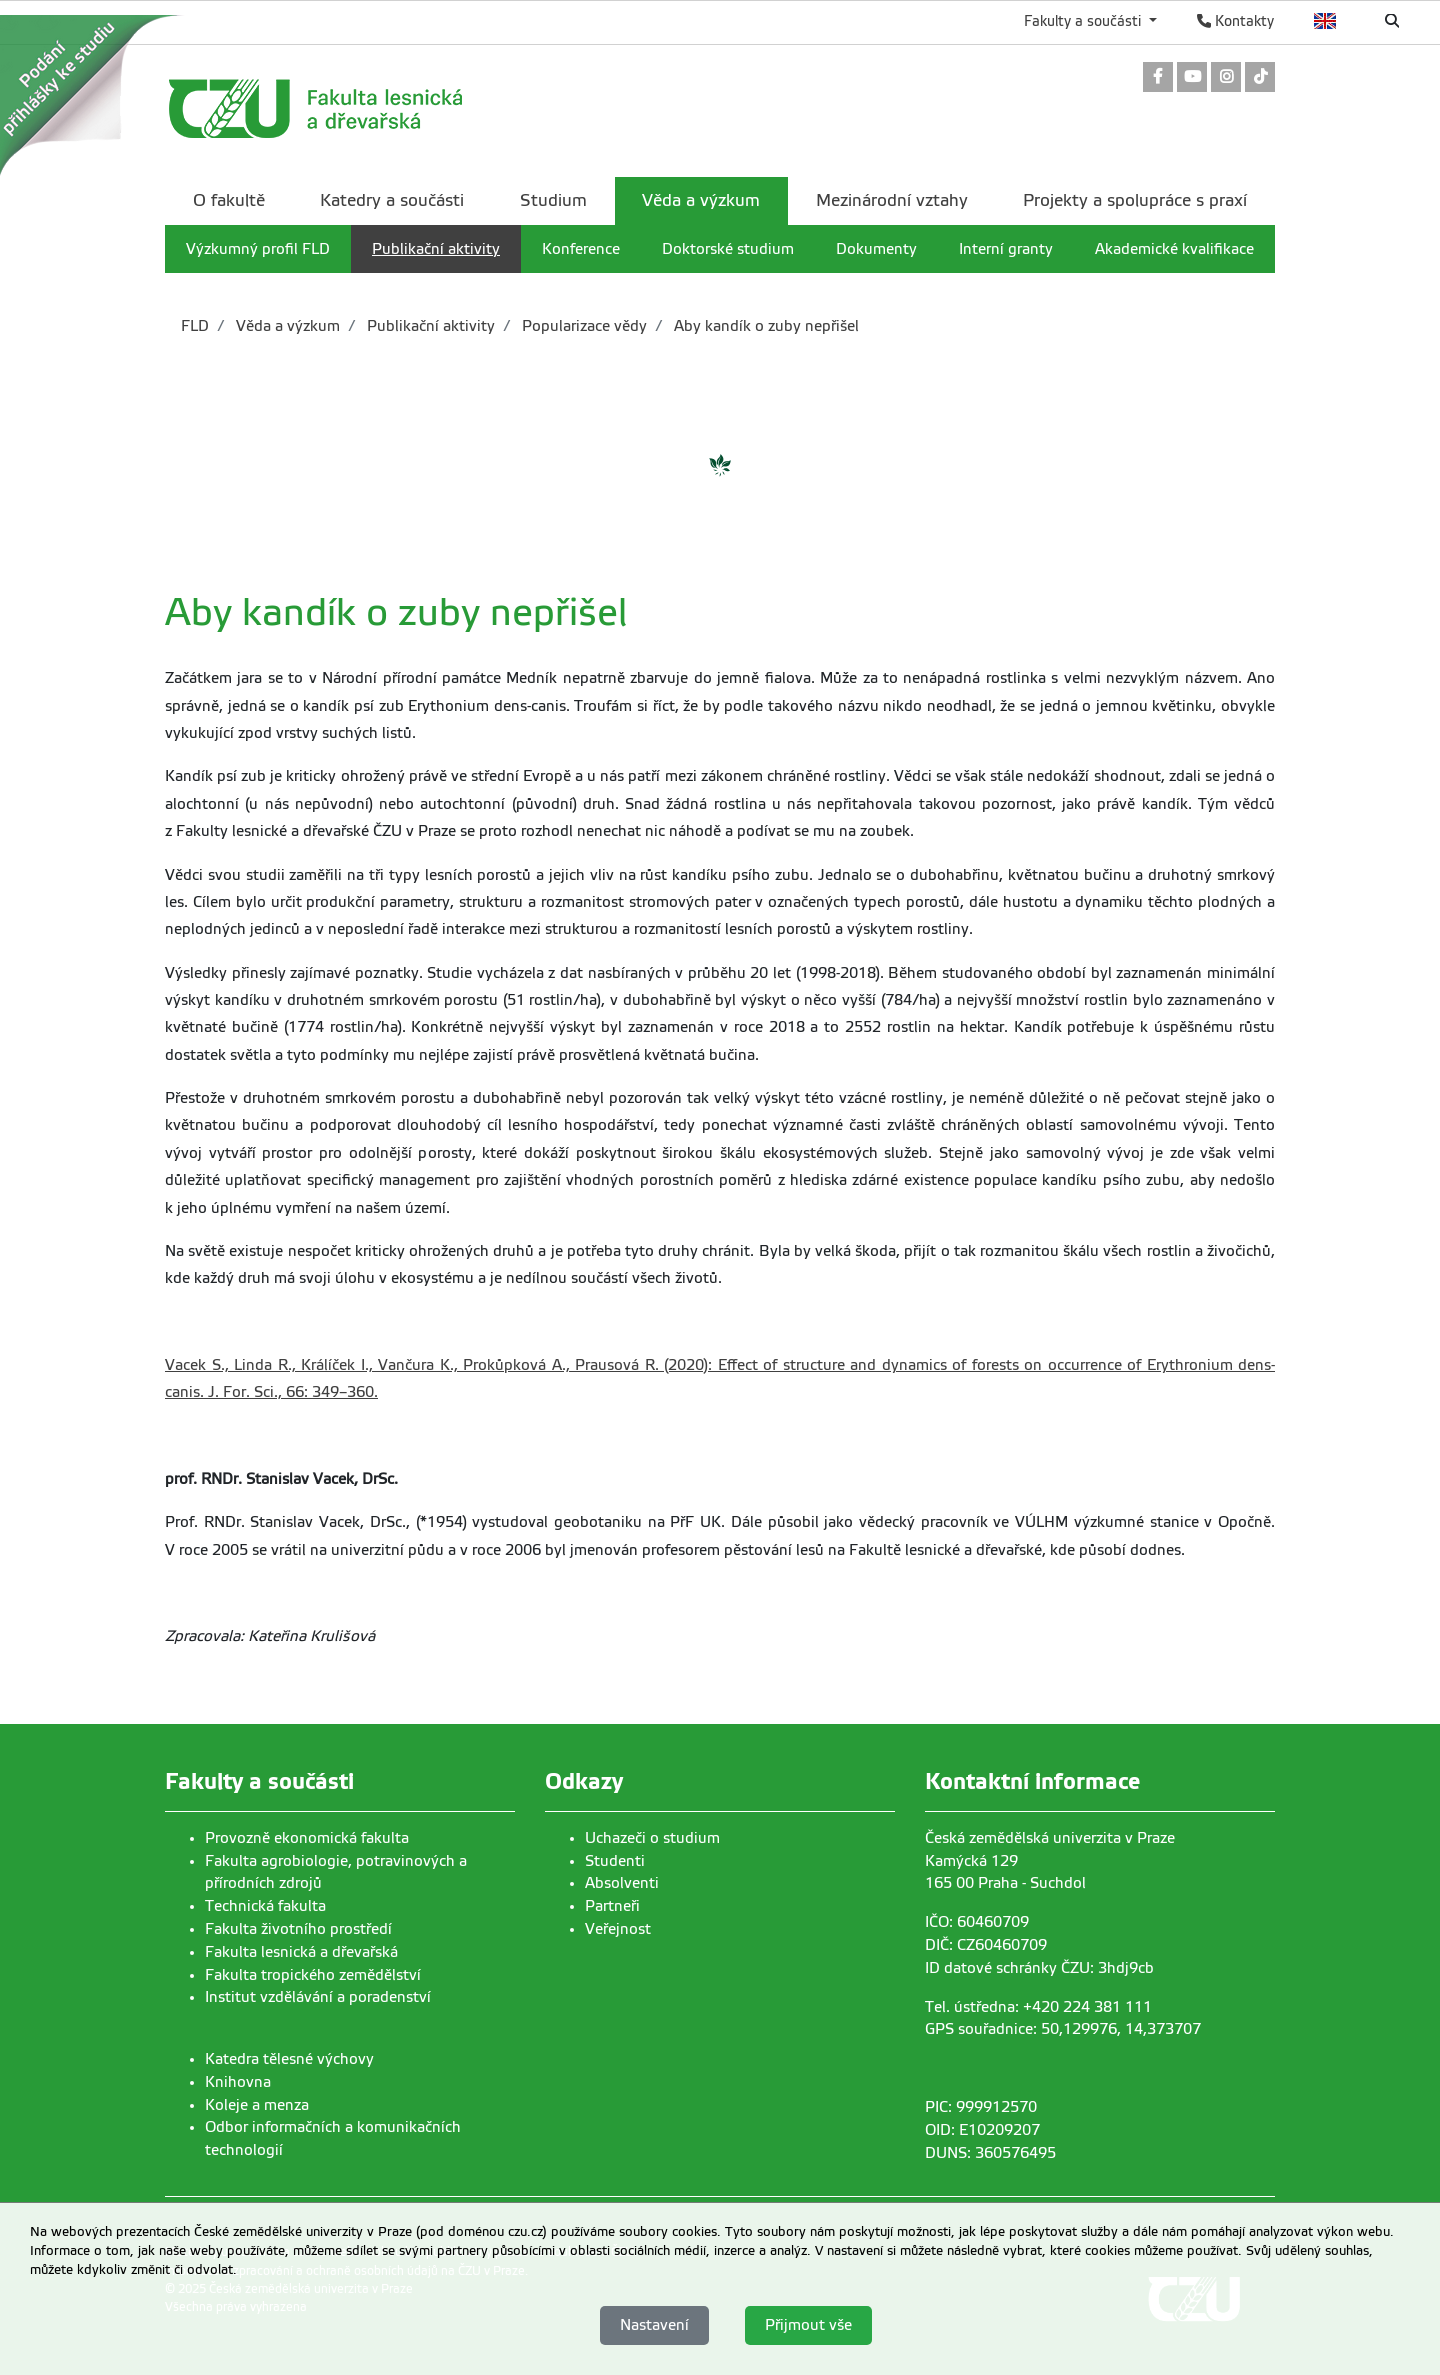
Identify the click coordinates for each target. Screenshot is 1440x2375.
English (1325, 21)
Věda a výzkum (286, 326)
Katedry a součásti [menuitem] (392, 200)
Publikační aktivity (429, 326)
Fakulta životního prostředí (298, 1929)
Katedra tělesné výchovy (289, 2059)
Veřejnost (618, 1929)
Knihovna (238, 2082)
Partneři (612, 1906)
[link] (1158, 78)
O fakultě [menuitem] (229, 200)
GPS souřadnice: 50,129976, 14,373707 (1063, 2029)
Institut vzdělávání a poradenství (318, 1997)
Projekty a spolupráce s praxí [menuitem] (1135, 200)
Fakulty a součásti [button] (1084, 21)
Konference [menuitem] (581, 249)
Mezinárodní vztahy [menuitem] (892, 200)
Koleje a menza (257, 2105)
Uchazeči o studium (652, 1838)
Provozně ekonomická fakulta (307, 1838)
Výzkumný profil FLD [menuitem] (258, 249)
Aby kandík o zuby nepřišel (764, 326)
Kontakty (1235, 21)
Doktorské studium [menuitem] (728, 249)
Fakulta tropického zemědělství (313, 1975)
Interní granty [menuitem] (1006, 249)
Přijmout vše (808, 2325)
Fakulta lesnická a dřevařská (301, 1952)
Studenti (615, 1861)
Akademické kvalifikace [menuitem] (1174, 249)
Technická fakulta (265, 1906)
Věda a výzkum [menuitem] (701, 200)
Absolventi (622, 1883)
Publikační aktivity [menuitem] (436, 249)
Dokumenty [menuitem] (876, 249)
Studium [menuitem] (553, 200)
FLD (195, 326)
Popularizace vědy (582, 326)
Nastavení (654, 2325)
